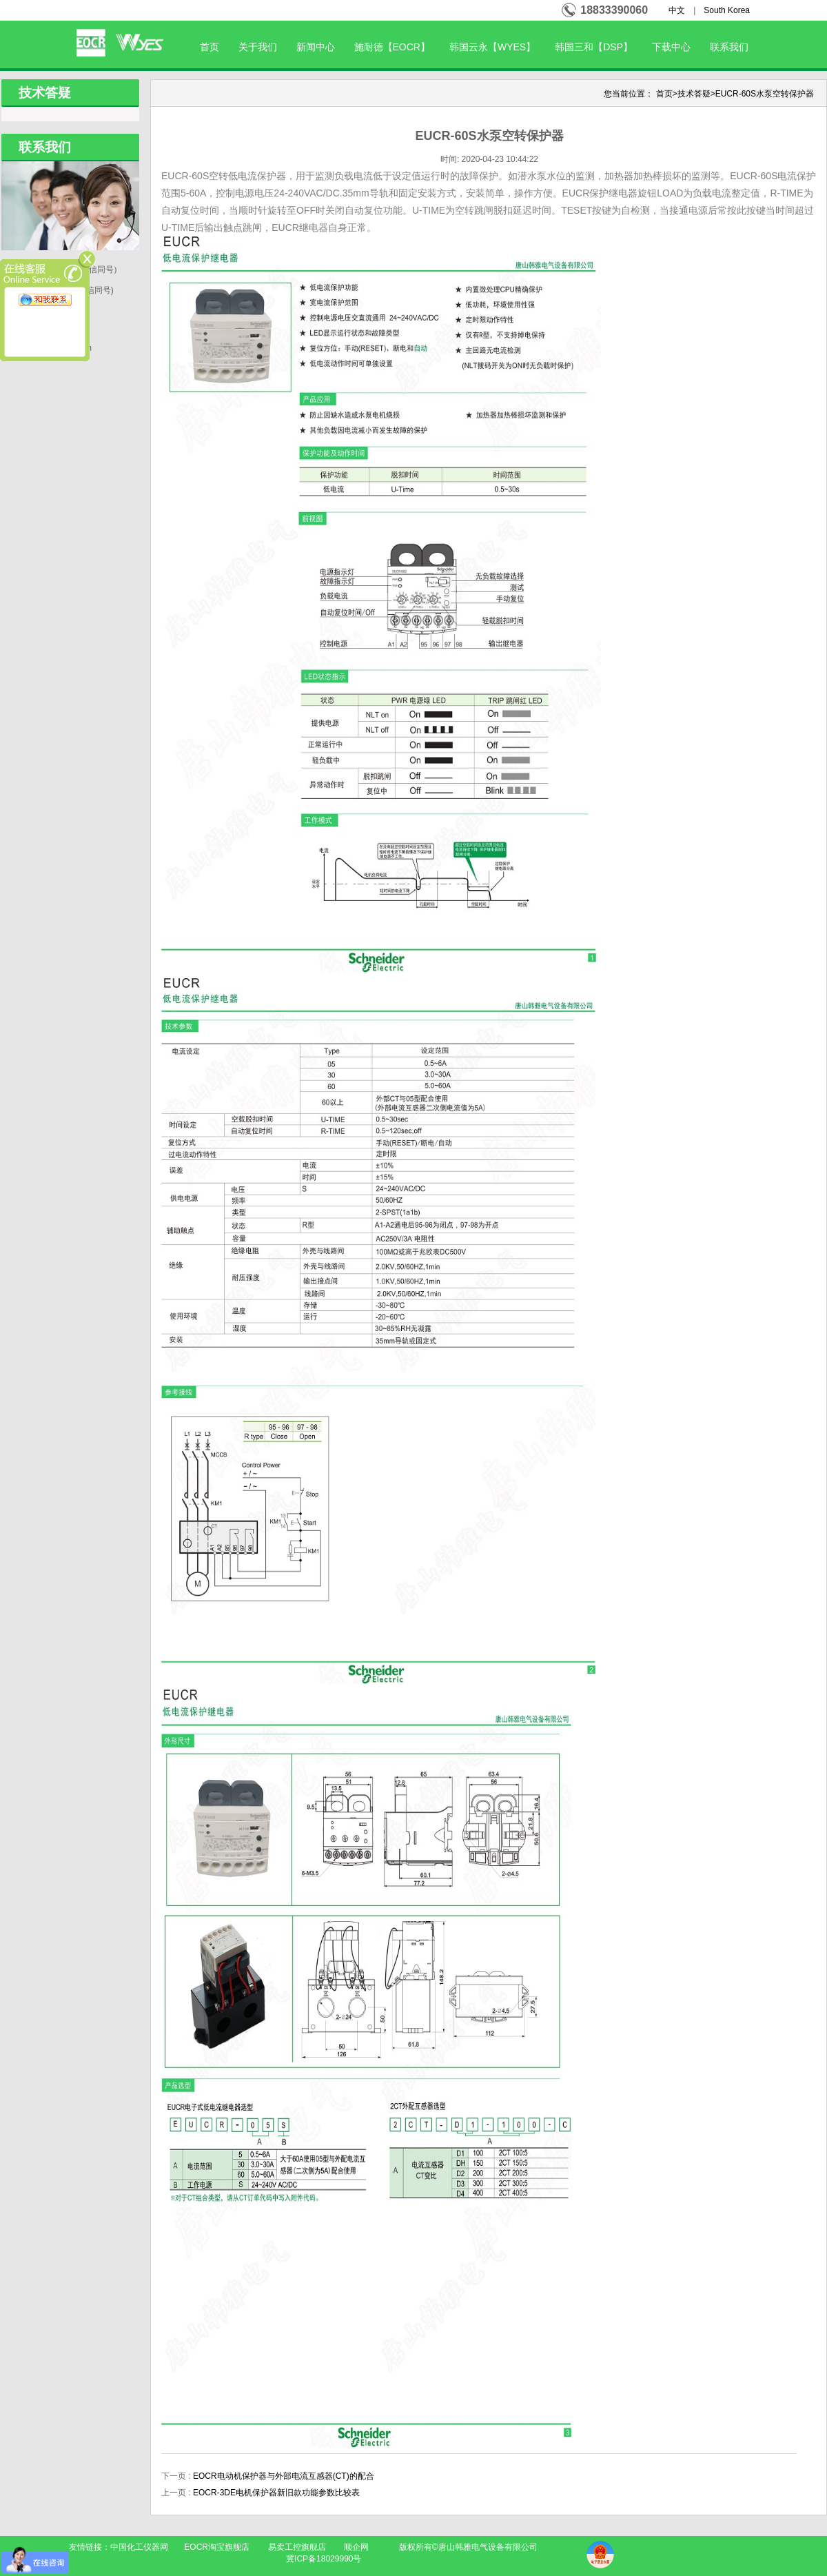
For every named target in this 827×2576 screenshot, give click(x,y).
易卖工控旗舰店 (297, 2547)
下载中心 (671, 46)
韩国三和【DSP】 (594, 46)
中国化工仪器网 (139, 2547)
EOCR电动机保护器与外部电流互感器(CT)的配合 (283, 2476)
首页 (209, 46)
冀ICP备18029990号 (323, 2559)
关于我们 (257, 46)
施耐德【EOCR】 (392, 46)
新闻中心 (315, 46)
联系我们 (729, 46)
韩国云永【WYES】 (492, 46)
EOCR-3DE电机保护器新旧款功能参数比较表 (276, 2492)
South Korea (727, 10)
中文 (676, 10)
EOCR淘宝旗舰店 (216, 2547)
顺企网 (356, 2547)
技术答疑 (694, 94)
